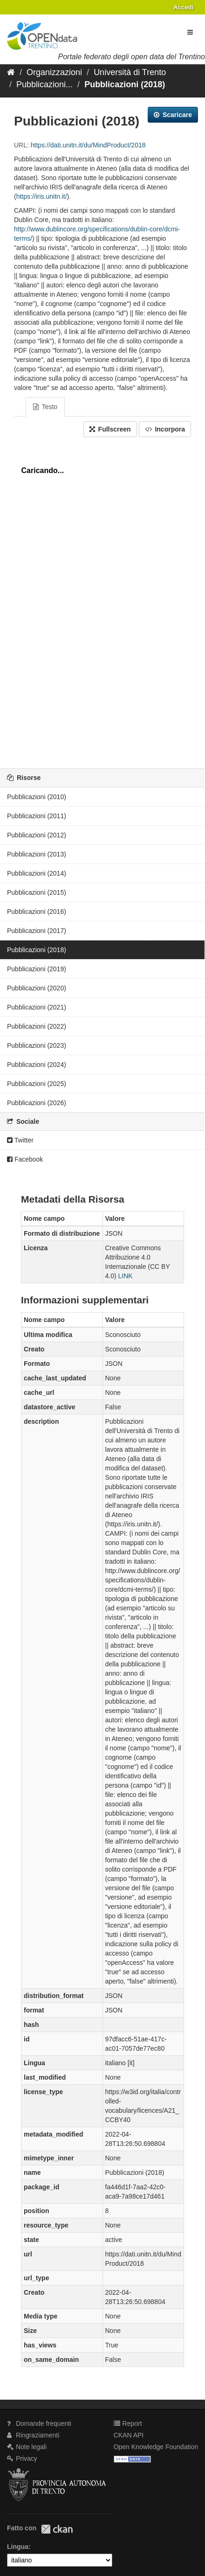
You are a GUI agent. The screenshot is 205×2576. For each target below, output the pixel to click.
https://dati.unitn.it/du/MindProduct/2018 (88, 145)
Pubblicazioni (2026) (36, 1103)
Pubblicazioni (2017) (36, 930)
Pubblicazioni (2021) (36, 1007)
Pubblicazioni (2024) (36, 1064)
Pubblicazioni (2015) (36, 892)
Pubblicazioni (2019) (36, 969)
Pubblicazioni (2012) (36, 835)
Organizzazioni (54, 72)
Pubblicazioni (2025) (36, 1083)
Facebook (25, 1159)
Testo (45, 407)
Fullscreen (110, 429)
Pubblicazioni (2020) (36, 988)
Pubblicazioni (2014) (36, 873)
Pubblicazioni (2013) (36, 854)
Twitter (20, 1140)
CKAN (57, 2529)
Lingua (17, 2546)
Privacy (22, 2458)
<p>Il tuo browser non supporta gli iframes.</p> (102, 600)
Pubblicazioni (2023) (36, 1045)
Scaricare (173, 114)
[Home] (11, 72)
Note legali (27, 2447)
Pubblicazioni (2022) (36, 1026)
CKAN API (129, 2435)
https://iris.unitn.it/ (41, 196)
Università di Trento (130, 72)
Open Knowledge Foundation (156, 2447)
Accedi (183, 7)
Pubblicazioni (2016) (36, 911)
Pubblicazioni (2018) (124, 84)
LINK (125, 1276)
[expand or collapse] (190, 32)
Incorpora (165, 429)
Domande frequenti (39, 2423)
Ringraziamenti (33, 2435)
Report (128, 2423)
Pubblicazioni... (44, 84)
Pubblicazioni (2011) (36, 816)
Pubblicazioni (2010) (36, 797)
